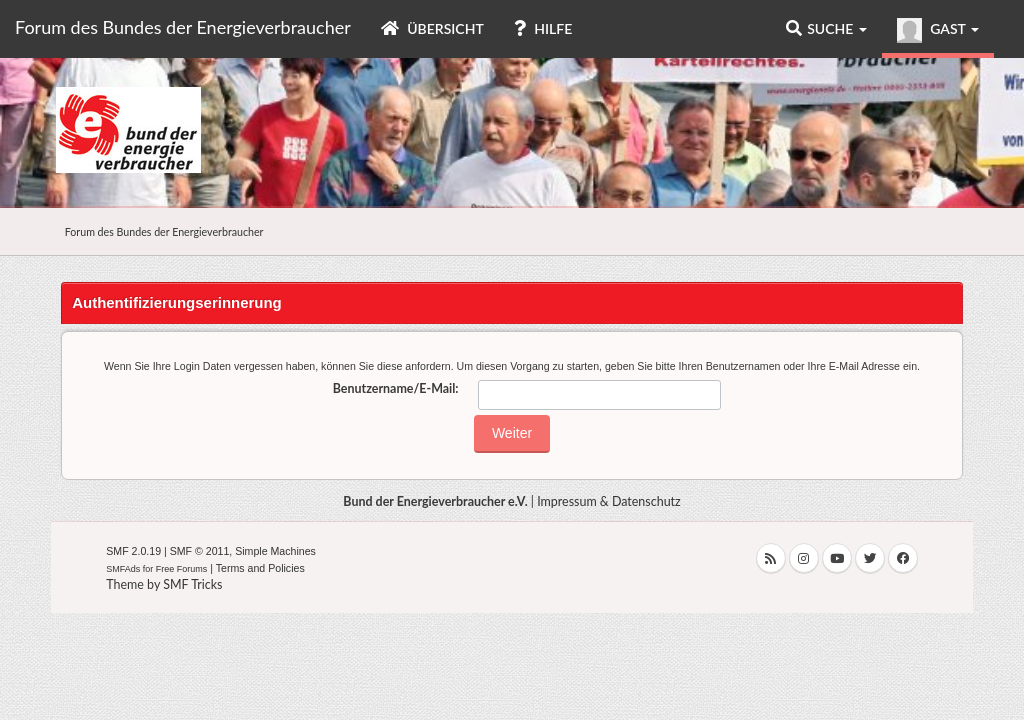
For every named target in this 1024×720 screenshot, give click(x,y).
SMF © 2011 (200, 551)
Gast (938, 30)
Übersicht (432, 28)
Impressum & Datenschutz (609, 501)
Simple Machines (275, 551)
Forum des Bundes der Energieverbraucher (183, 27)
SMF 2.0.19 (133, 551)
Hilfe (543, 28)
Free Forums (182, 569)
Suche (826, 28)
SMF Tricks (192, 584)
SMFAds (123, 569)
